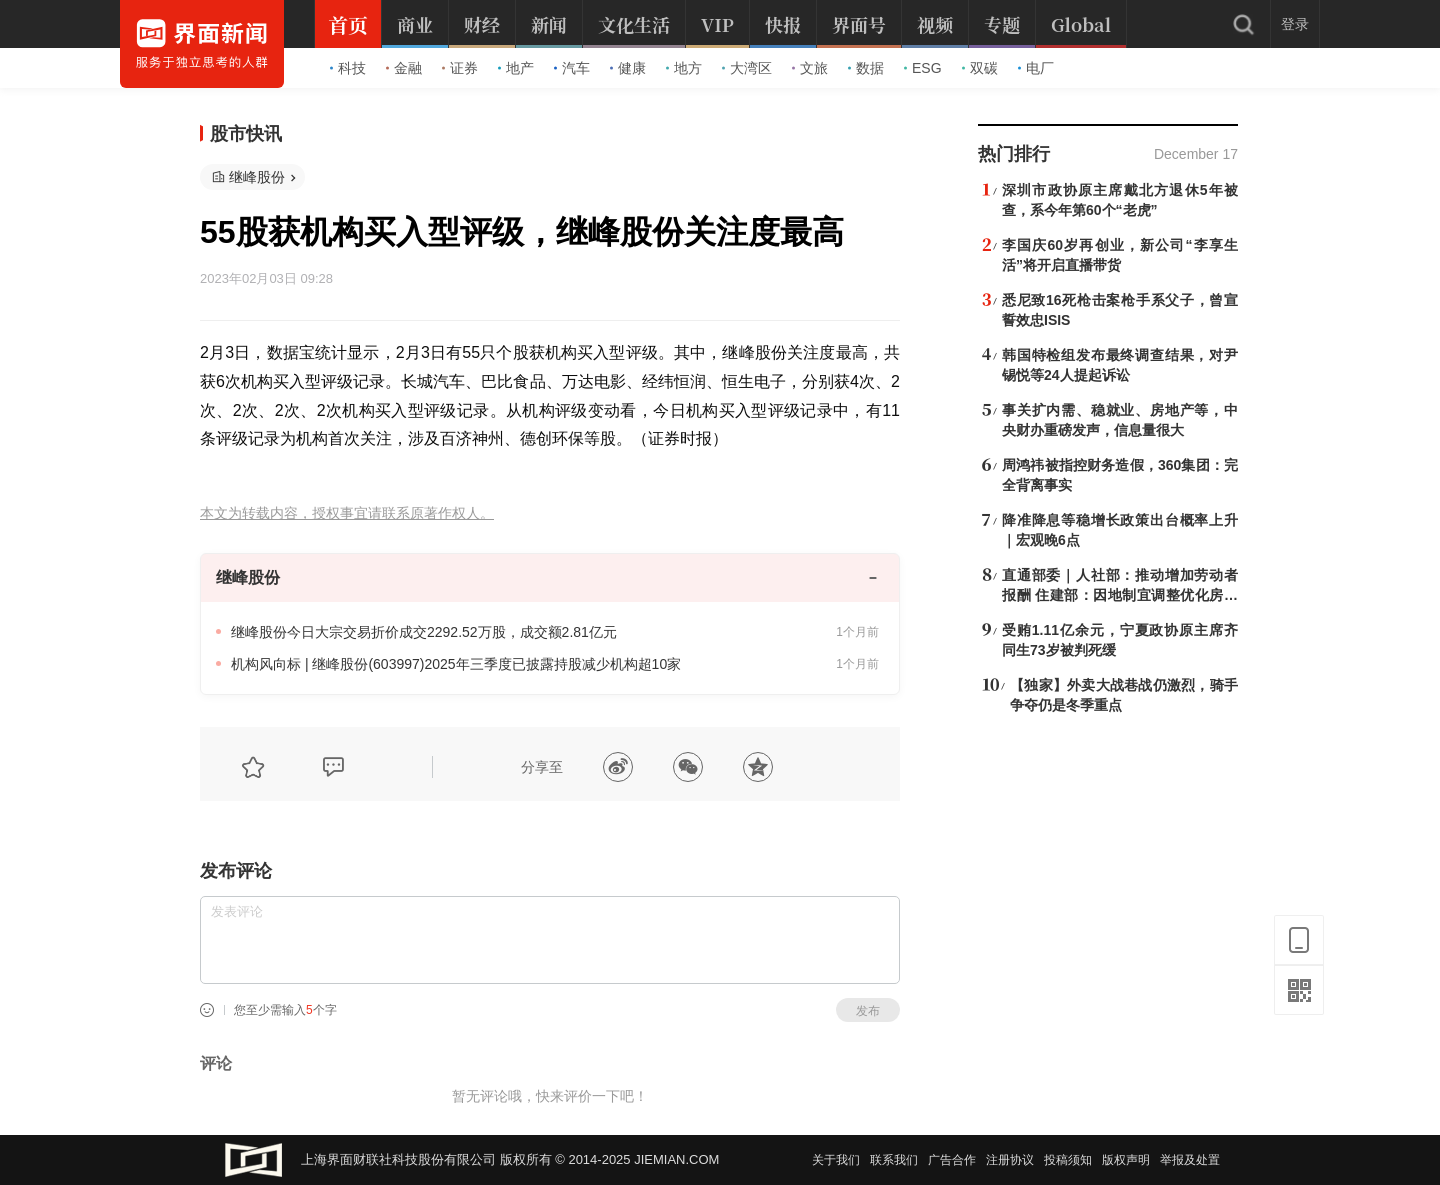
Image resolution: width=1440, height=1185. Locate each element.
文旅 (810, 68)
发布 (868, 1011)
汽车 (572, 68)
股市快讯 (246, 134)
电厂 (1036, 68)
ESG (923, 68)
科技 (348, 68)
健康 (628, 68)
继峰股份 (257, 177)
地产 (516, 68)
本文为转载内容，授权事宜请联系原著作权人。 (347, 513)
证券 (460, 68)
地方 (684, 68)
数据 (866, 68)
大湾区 (747, 68)
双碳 (980, 68)
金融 (404, 68)
